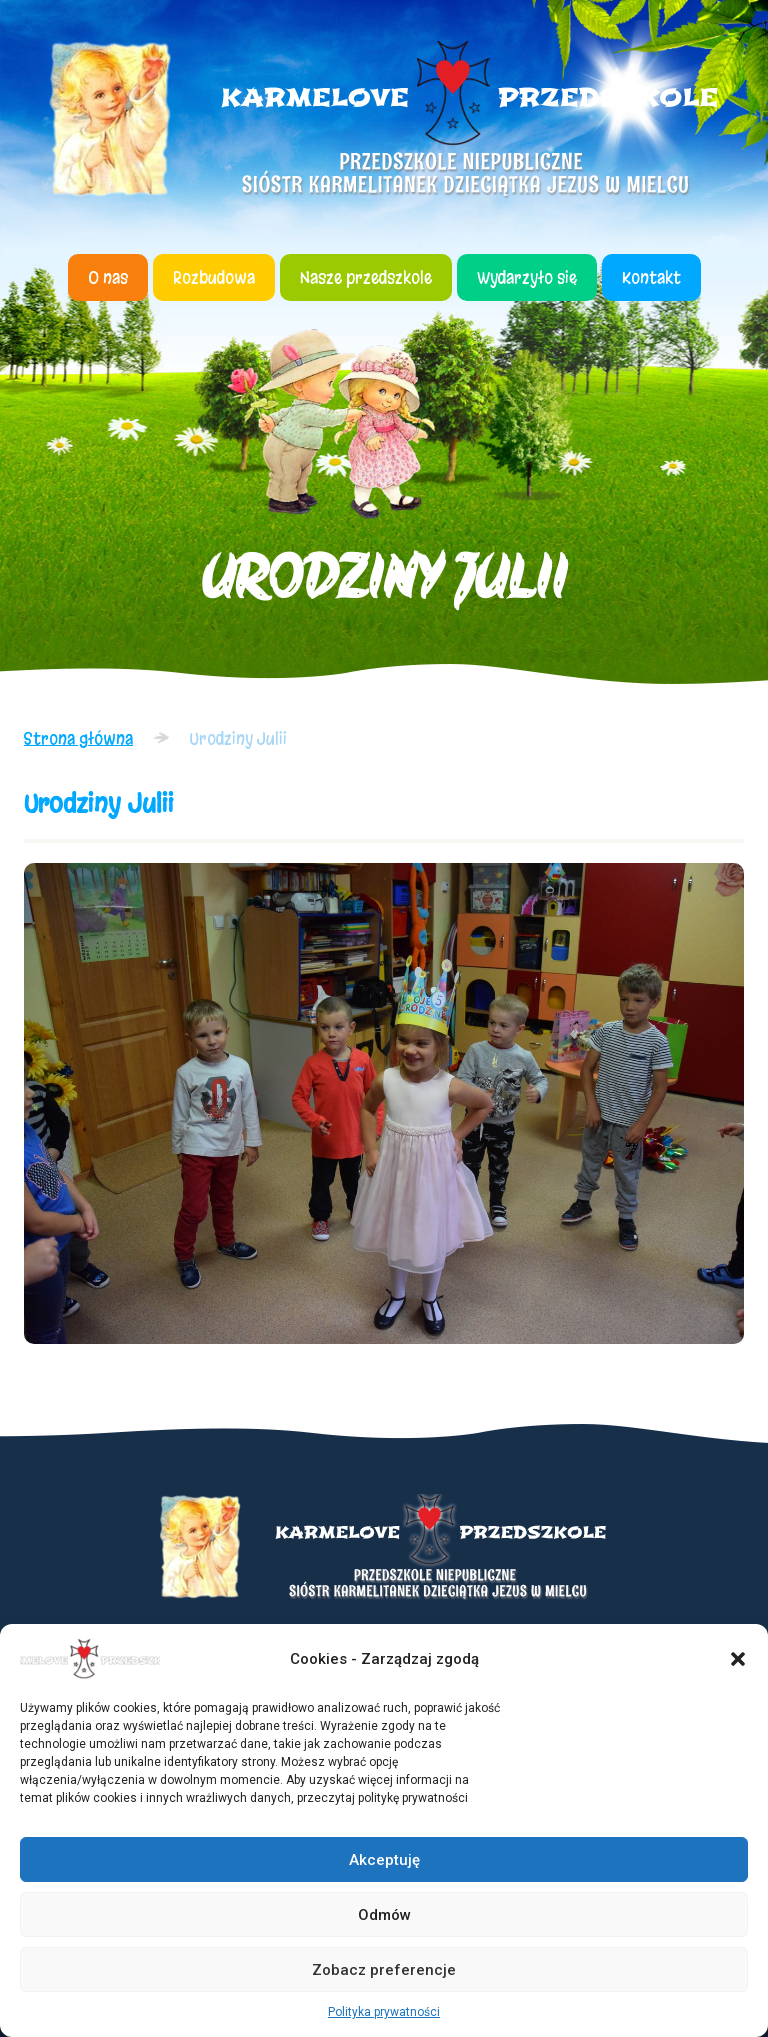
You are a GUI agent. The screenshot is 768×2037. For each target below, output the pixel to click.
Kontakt (651, 277)
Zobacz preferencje (384, 1970)
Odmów (384, 1915)
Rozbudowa (214, 277)
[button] (738, 1659)
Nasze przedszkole (366, 277)
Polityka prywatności (384, 2012)
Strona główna (78, 738)
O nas (108, 277)
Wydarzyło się (527, 277)
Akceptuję (384, 1860)
